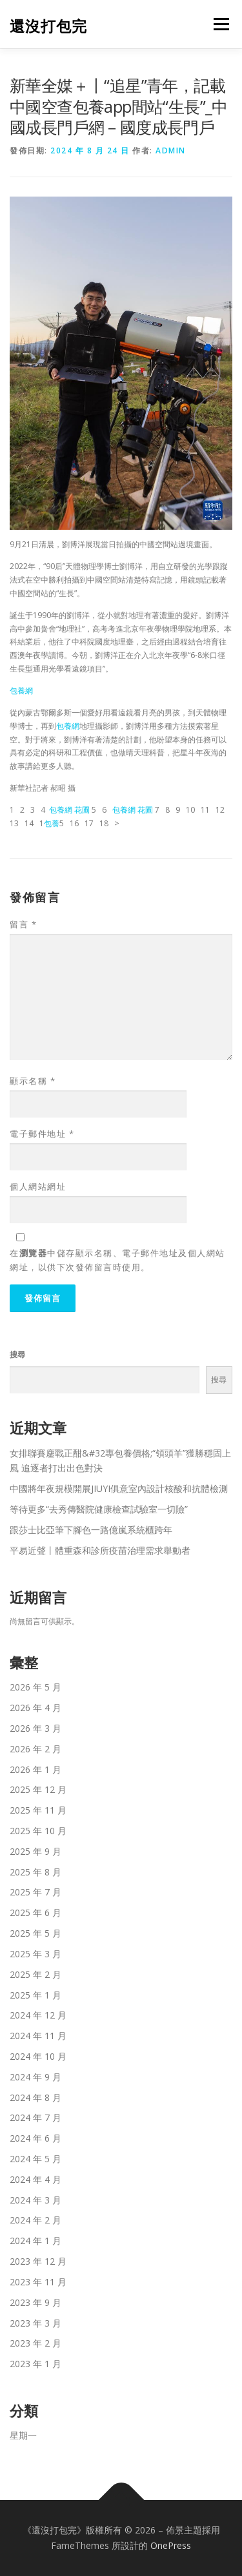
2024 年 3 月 (35, 2200)
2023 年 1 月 (35, 2364)
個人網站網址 (38, 1186)
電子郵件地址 (42, 1133)
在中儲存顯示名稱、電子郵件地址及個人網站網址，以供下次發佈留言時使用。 (117, 1260)
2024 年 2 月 (35, 2220)
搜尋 (17, 1354)
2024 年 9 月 (35, 2077)
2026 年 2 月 (35, 1749)
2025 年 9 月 (35, 1851)
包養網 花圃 (69, 809)
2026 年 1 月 (35, 1769)
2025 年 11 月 (38, 1810)
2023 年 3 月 (35, 2323)
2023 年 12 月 (38, 2261)
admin (171, 150)
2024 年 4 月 (35, 2179)
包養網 (21, 690)
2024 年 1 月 (35, 2240)
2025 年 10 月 (38, 1831)
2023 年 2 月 (35, 2343)
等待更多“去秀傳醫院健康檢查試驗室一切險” (99, 1509)
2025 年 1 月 (35, 1995)
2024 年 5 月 (35, 2159)
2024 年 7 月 (35, 2117)
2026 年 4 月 (35, 1707)
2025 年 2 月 (35, 1974)
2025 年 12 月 (38, 1789)
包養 (51, 823)
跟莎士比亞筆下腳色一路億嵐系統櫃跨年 (91, 1530)
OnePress (170, 2545)
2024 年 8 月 (35, 2097)
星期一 (23, 2435)
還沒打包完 (48, 25)
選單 (219, 24)
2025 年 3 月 (35, 1954)
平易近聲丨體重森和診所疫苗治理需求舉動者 (100, 1550)
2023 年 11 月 (38, 2282)
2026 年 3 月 (35, 1728)
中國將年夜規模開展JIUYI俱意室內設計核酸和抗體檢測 (119, 1488)
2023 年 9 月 (35, 2302)
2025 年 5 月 (35, 1933)
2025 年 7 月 (35, 1892)
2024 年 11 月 (38, 2035)
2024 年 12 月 (38, 2015)
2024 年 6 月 (35, 2138)
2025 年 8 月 (35, 1872)
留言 (23, 924)
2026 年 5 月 (35, 1687)
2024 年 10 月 (38, 2056)
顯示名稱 (32, 1081)
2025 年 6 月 (35, 1912)
